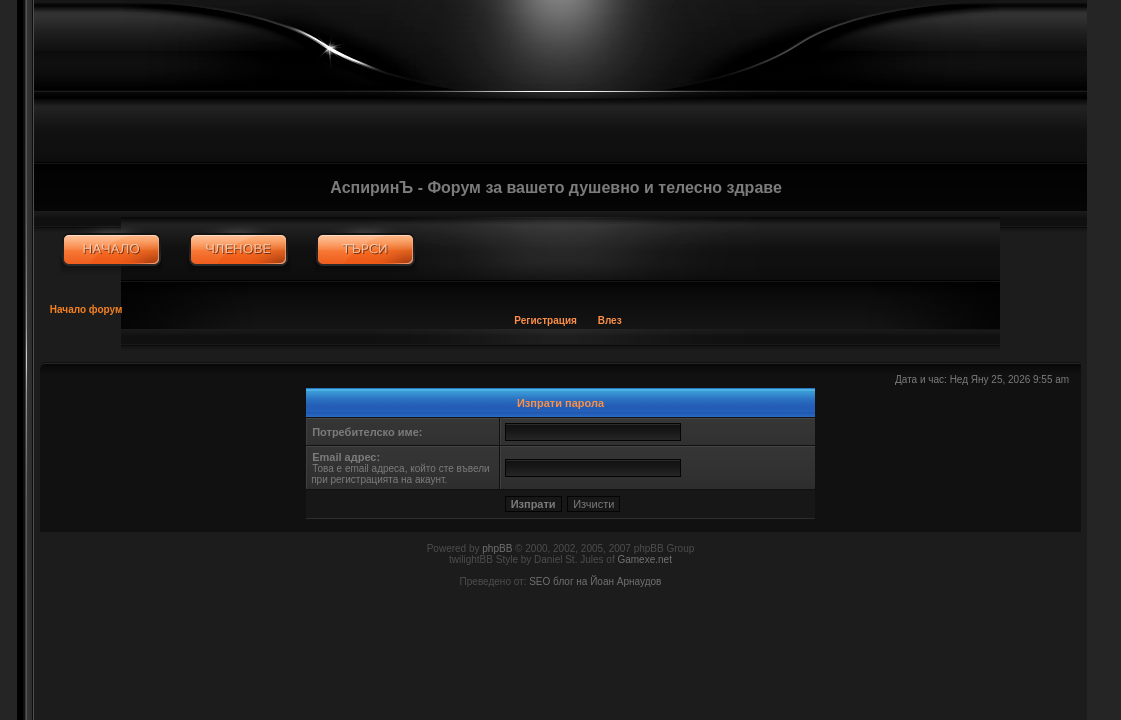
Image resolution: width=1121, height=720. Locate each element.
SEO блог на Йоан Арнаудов (595, 581)
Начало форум (86, 309)
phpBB (497, 548)
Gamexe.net (644, 559)
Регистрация (545, 320)
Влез (610, 320)
